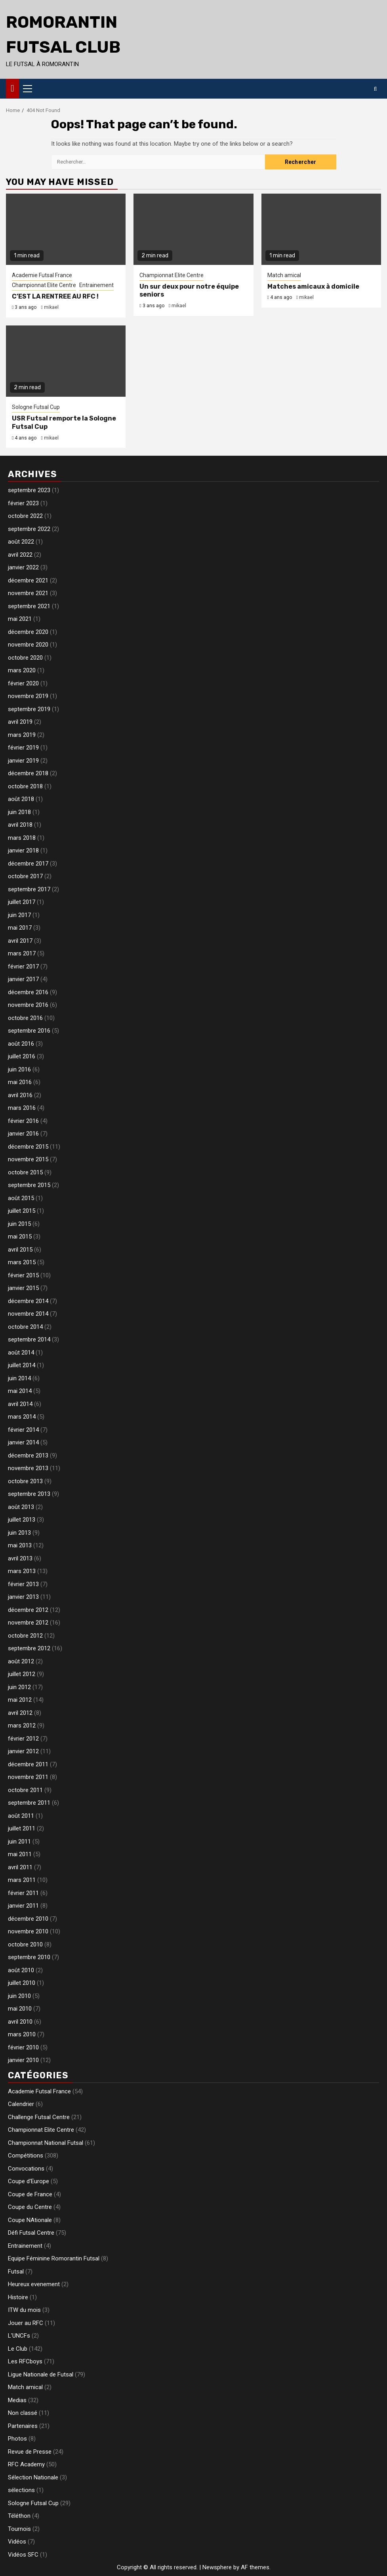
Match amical (284, 275)
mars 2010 (22, 2034)
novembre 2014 (28, 1313)
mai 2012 (20, 1699)
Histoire (18, 2297)
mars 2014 (22, 1416)
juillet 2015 (21, 1210)
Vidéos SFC (23, 2554)
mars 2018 (22, 837)
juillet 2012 (21, 1674)
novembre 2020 (28, 644)
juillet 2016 (21, 1056)
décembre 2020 (28, 631)
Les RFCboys (25, 2361)
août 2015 (21, 1198)
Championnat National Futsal (45, 2142)
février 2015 (23, 1275)
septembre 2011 (29, 1802)
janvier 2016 (23, 1133)
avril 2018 (20, 824)
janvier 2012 (23, 1751)
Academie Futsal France (42, 275)
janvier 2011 (23, 1905)
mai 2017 (20, 927)
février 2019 (23, 747)
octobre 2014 (25, 1326)
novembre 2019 (28, 696)
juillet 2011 (21, 1828)
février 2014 (23, 1429)
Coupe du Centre (30, 2207)
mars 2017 (22, 953)
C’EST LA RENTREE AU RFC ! (55, 296)
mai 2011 (20, 1854)
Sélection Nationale (33, 2477)
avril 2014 (20, 1404)
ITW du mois (24, 2309)
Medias (17, 2400)
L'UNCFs (19, 2335)
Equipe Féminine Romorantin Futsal (53, 2258)
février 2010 (23, 2047)
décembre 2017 (28, 863)
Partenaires (23, 2426)
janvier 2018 (23, 850)
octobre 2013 (25, 1481)
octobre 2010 (25, 1944)
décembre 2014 (28, 1301)
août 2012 (21, 1661)
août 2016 (21, 1043)
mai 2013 (20, 1545)
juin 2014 (19, 1378)
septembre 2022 (29, 529)
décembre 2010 (28, 1918)
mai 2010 (20, 2008)
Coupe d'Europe (28, 2181)
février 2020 (23, 683)
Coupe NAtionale (30, 2220)
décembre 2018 (28, 773)
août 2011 (21, 1815)
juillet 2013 (21, 1519)
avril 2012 (20, 1712)
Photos (17, 2438)
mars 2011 (22, 1879)
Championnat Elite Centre (44, 285)
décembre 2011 (28, 1764)
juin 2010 (19, 1996)
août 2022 (21, 541)
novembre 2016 (28, 1004)
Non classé (22, 2412)
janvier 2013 (23, 1596)
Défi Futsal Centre (31, 2232)
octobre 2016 (25, 1018)
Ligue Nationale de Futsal (40, 2374)
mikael (51, 307)
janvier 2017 (23, 979)
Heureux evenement (34, 2284)
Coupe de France (30, 2194)
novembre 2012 (28, 1622)
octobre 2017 (25, 876)
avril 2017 (20, 940)
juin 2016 (19, 1069)
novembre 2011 (28, 1777)
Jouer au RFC (25, 2323)
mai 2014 (20, 1391)
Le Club (17, 2348)
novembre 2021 (28, 593)
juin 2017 (19, 915)
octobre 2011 (25, 1790)
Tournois (19, 2528)
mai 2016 (20, 1082)
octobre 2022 (25, 515)
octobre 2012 (25, 1635)
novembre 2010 (28, 1931)
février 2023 (23, 503)
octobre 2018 (25, 786)
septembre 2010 (29, 1957)
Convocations (26, 2168)
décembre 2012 (28, 1609)
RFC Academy (26, 2464)
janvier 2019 (23, 760)
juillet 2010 (21, 1982)
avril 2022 (20, 554)
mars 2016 (22, 1107)
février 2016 (23, 1120)
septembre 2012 (29, 1648)
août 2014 (21, 1352)
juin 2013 (19, 1532)
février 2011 (23, 1893)
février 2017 (23, 966)
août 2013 (21, 1507)
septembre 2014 (29, 1339)
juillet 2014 (21, 1365)
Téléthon (19, 2515)
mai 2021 (20, 618)
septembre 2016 (29, 1030)
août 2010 (21, 1970)
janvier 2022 (23, 567)
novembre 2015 (28, 1159)
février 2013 (23, 1584)
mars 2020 (22, 670)
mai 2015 (20, 1236)
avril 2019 (20, 721)
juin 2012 (19, 1687)
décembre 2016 (28, 992)
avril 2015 (20, 1249)
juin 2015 (19, 1223)
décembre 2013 (28, 1455)
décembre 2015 (28, 1146)
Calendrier (21, 2104)
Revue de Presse (29, 2451)
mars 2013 (22, 1571)
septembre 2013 (29, 1493)
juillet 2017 (21, 902)
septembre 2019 (29, 709)
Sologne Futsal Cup (36, 407)
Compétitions (25, 2155)
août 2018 (21, 799)
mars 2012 (22, 1725)
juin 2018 (19, 812)
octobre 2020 (25, 657)
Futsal (16, 2271)
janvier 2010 (23, 2060)
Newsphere (217, 2567)
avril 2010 (20, 2021)
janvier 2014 (23, 1442)
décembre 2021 (28, 580)
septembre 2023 (29, 490)
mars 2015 (22, 1262)
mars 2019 (22, 734)
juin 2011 (19, 1841)
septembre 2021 (29, 606)
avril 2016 (20, 1095)
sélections (21, 2490)
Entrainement (96, 285)
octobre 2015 (25, 1172)
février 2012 (23, 1738)
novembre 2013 (28, 1468)
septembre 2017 (29, 889)
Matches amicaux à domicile (313, 286)
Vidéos (17, 2541)
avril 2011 (20, 1867)
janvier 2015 (23, 1288)
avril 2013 (20, 1558)
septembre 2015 (29, 1185)
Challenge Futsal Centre (39, 2117)
